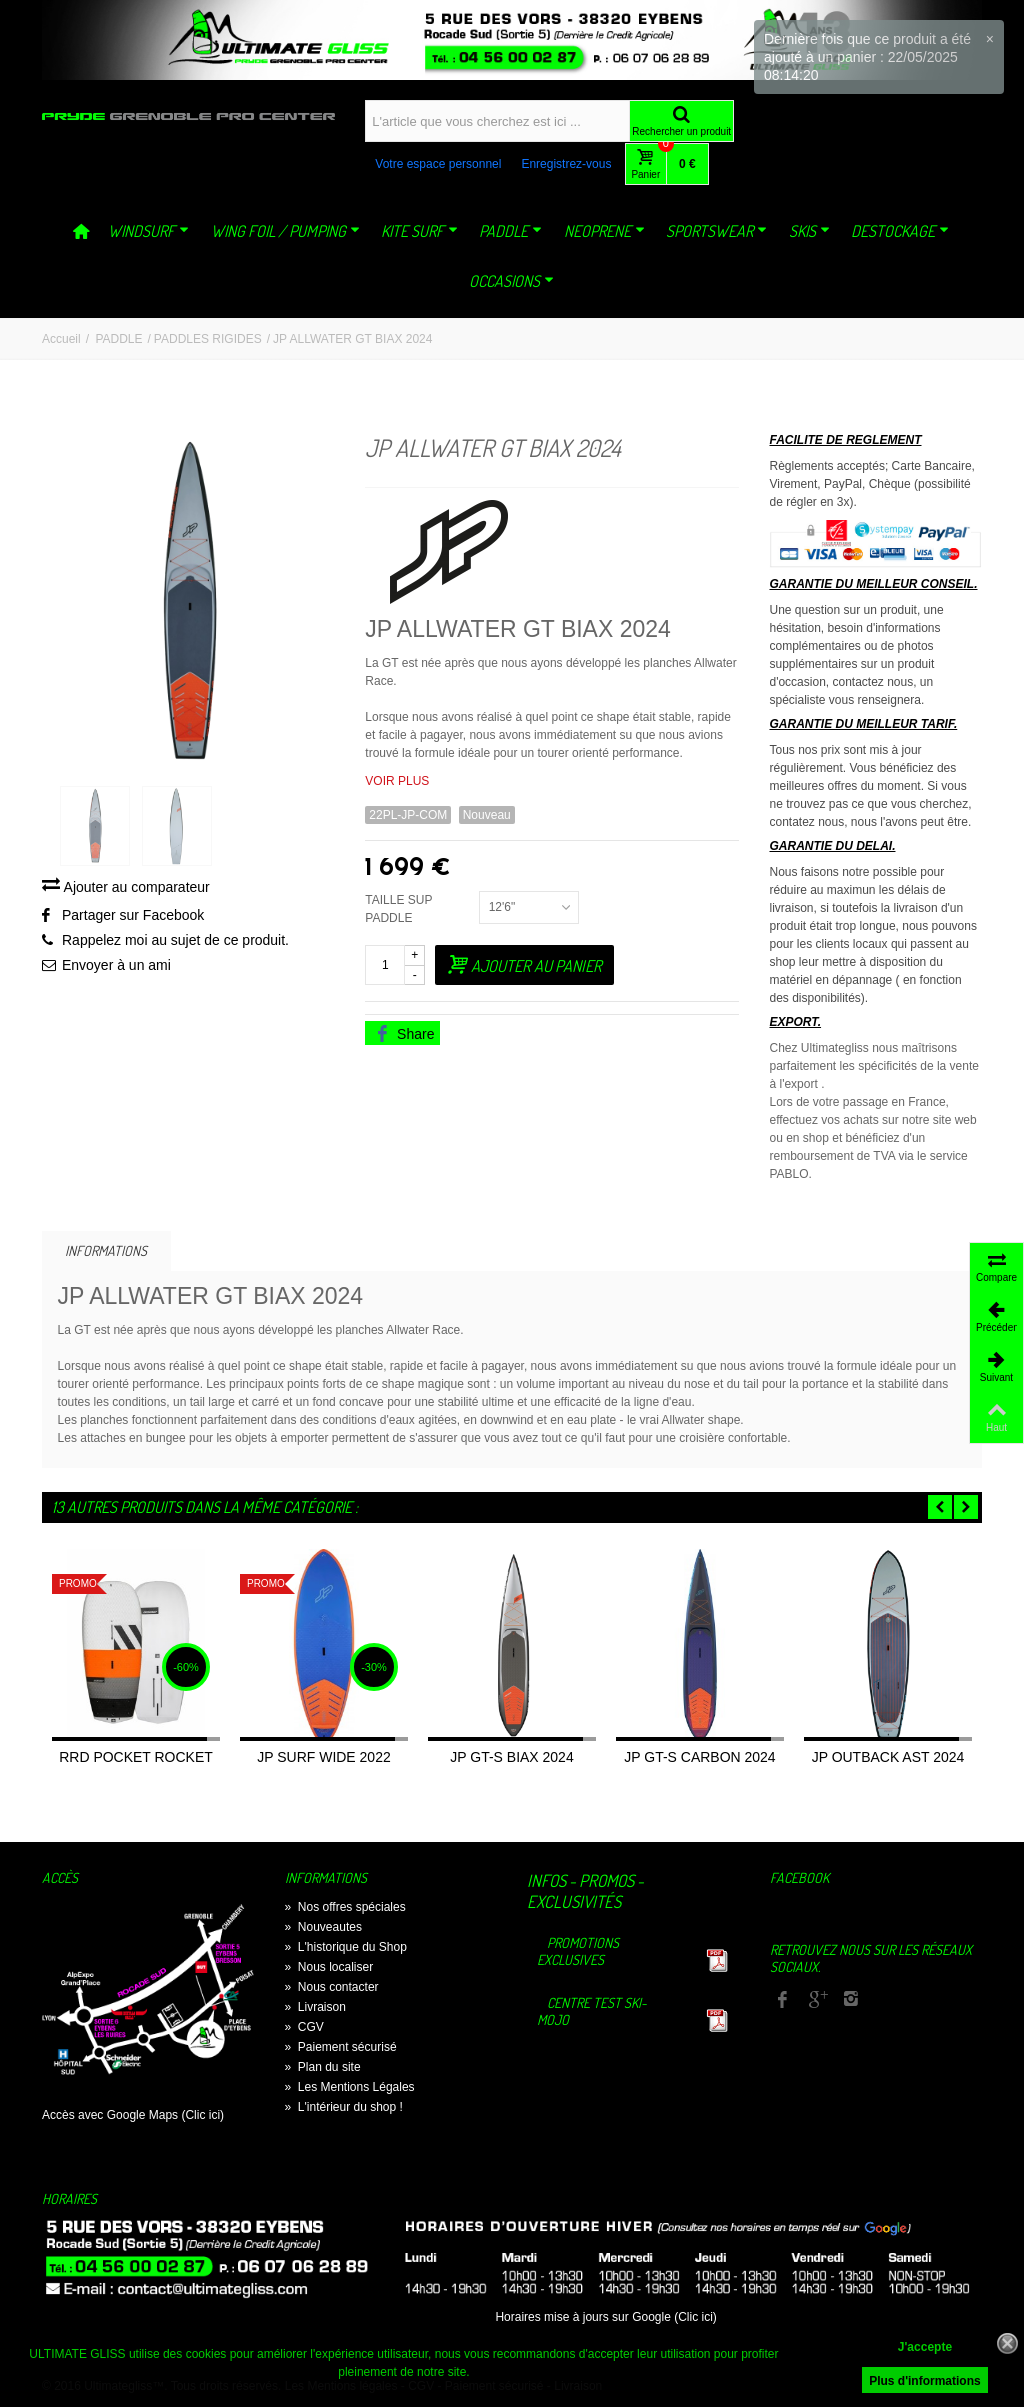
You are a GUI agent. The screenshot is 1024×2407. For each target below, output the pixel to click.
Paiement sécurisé (341, 2047)
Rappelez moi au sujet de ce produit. (175, 943)
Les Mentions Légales (350, 2087)
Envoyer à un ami (116, 968)
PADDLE (510, 231)
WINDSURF (148, 231)
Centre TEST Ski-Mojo (592, 2011)
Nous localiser (329, 1967)
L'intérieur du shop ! (344, 2107)
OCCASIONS (511, 281)
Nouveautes (323, 1927)
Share (404, 1034)
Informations (106, 1250)
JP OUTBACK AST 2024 (888, 1757)
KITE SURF (419, 231)
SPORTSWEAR (716, 231)
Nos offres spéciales (345, 1907)
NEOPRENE (604, 231)
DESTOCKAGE (900, 231)
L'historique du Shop (346, 1947)
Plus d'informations (925, 2381)
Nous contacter (332, 1987)
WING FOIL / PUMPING (285, 231)
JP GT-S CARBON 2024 (699, 1757)
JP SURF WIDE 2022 (323, 1757)
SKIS (809, 231)
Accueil (61, 339)
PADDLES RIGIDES (208, 339)
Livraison (315, 2007)
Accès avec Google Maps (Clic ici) (133, 2115)
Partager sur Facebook (133, 918)
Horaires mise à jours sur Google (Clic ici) (605, 2317)
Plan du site (323, 2067)
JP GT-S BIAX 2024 (511, 1757)
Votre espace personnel (438, 164)
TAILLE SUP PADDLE (398, 909)
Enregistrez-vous (566, 164)
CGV (304, 2027)
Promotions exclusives (578, 1951)
